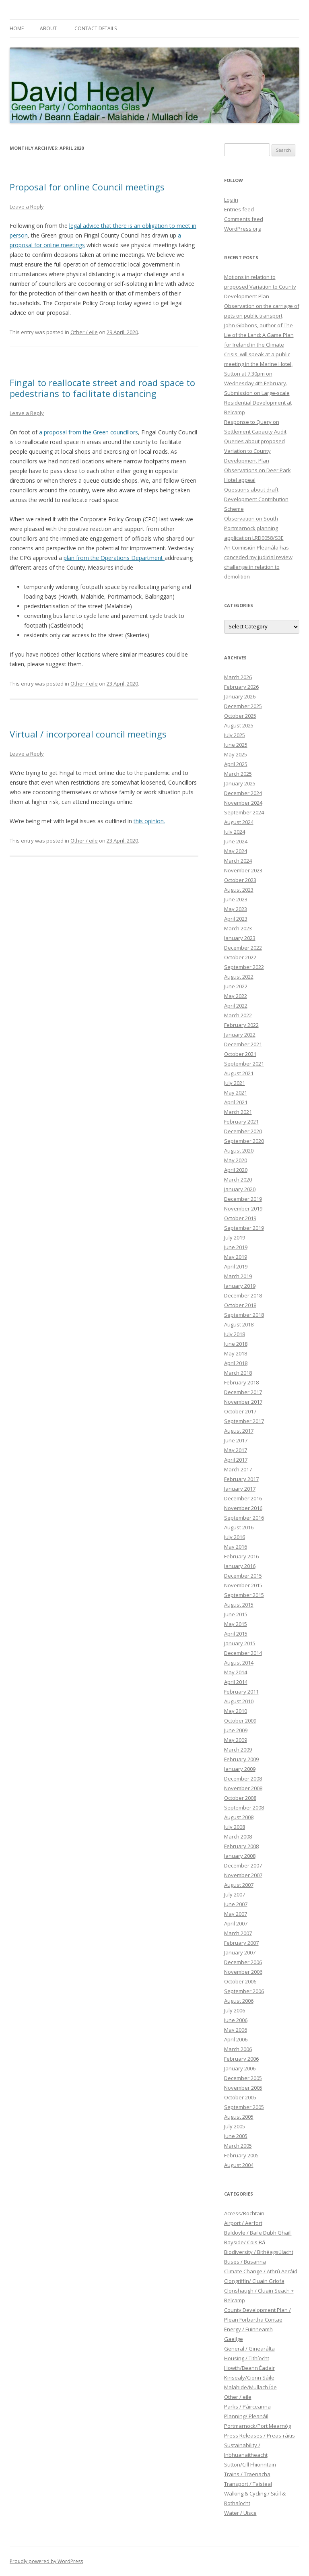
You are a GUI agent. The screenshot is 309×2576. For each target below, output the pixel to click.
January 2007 (239, 1952)
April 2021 (235, 1102)
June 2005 (235, 2136)
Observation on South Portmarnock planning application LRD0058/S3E (254, 528)
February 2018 (241, 1382)
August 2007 (238, 1884)
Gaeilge (233, 2339)
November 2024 (243, 802)
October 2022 (240, 957)
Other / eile (84, 332)
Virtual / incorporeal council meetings (88, 734)
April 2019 (235, 1266)
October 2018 (240, 1305)
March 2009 (238, 1749)
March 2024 (238, 860)
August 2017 (238, 1430)
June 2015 (235, 1614)
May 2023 (235, 909)
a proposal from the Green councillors (88, 432)
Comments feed (243, 219)
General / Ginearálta (249, 2348)
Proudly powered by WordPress (46, 2561)
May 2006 (235, 2029)
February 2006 (241, 2058)
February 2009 (241, 1759)
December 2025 (243, 706)
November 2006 (243, 1971)
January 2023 (239, 938)
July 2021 (234, 1083)
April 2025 (235, 764)
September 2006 (244, 1991)
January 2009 (239, 1768)
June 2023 (235, 899)
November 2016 (243, 1508)
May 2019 (235, 1256)
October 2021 (240, 1054)
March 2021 (238, 1112)
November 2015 (243, 1585)
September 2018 (244, 1314)
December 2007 (243, 1865)
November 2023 (243, 870)
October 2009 (240, 1720)
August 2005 (238, 2116)
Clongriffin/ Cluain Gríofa (254, 2281)
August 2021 (238, 1073)
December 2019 (243, 1198)
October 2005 (240, 2097)
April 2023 (235, 918)
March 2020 (238, 1179)
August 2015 (238, 1604)
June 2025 (235, 744)
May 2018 (235, 1353)
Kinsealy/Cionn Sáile (249, 2377)
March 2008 (238, 1836)
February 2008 (241, 1846)
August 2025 (238, 725)
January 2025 (239, 783)
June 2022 (235, 986)
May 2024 (235, 851)
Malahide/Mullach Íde (250, 2387)
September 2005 (244, 2107)
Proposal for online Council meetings (87, 187)
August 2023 (238, 889)
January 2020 (239, 1189)
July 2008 (234, 1826)
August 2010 (238, 1701)
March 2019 (238, 1276)
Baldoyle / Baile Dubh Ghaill (258, 2232)
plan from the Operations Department (114, 558)
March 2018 (238, 1372)
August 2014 (238, 1662)
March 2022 (238, 1015)
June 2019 (235, 1247)
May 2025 (235, 754)
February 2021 (241, 1121)
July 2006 (234, 2010)
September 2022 (244, 967)
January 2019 (239, 1285)
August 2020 (238, 1150)
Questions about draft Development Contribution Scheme (256, 499)
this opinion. (149, 821)
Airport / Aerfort (243, 2223)
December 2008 (243, 1778)
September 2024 (244, 812)
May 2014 (235, 1672)
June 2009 (235, 1730)
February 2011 (241, 1691)
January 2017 (239, 1488)
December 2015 (243, 1575)
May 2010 (235, 1711)
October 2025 (240, 715)
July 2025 (234, 735)
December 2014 (243, 1653)
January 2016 (239, 1566)
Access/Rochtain (244, 2213)
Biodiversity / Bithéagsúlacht (258, 2252)
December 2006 (243, 1962)
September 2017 (244, 1421)
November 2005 (243, 2087)
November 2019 (243, 1208)
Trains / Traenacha (247, 2474)
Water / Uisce (240, 2512)
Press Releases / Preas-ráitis (259, 2435)
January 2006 (239, 2068)
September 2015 (244, 1595)
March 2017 (238, 1469)
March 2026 (238, 677)
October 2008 (240, 1797)
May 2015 (235, 1624)
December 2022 (243, 947)
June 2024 (235, 841)
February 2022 (241, 1025)
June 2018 (235, 1343)
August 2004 (238, 2165)
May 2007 (235, 1913)
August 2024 (238, 822)
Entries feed (239, 209)
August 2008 (238, 1817)
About (48, 28)
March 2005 (238, 2145)
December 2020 (243, 1131)
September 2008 (244, 1807)
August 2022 (238, 976)
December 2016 (243, 1498)
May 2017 (235, 1450)
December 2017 (243, 1392)
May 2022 (235, 996)
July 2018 (234, 1334)
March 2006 (238, 2049)
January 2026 (239, 696)
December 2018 (243, 1295)
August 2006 (238, 2000)
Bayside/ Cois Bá (244, 2242)
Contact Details (95, 28)
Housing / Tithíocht (246, 2358)
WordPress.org (242, 228)
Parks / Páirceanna (247, 2406)
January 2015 (239, 1643)
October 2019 (240, 1218)
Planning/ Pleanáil (246, 2416)
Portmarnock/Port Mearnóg (257, 2425)
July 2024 (234, 831)
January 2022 (239, 1034)
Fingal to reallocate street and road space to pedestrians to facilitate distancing (102, 387)
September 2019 (244, 1227)
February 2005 (241, 2155)
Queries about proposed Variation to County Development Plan (254, 451)
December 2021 (243, 1044)
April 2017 (235, 1459)
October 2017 (240, 1411)
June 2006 (235, 2020)
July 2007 (234, 1894)
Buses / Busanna (245, 2261)
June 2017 (235, 1440)
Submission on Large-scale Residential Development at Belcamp (258, 402)
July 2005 (234, 2126)
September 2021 (244, 1063)
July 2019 (234, 1237)
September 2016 (244, 1517)
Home (17, 28)
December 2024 (243, 793)
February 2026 (241, 686)
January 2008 (239, 1855)
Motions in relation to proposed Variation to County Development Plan (260, 286)
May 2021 (235, 1092)
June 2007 (235, 1904)
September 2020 (244, 1140)
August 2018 (238, 1324)
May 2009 (235, 1739)
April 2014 (235, 1682)
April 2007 (235, 1923)
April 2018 (235, 1363)
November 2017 (243, 1401)
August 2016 (238, 1527)
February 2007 (241, 1942)
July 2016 (234, 1537)
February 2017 (241, 1479)
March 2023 (238, 928)
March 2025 (238, 773)
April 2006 (235, 2039)
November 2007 (243, 1875)
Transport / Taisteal (248, 2483)
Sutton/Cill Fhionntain (250, 2464)
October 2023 (240, 880)
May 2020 (235, 1160)
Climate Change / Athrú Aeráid (260, 2271)
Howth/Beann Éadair (249, 2367)
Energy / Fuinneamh (248, 2329)
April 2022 (235, 1005)
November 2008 (243, 1788)
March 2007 (238, 1933)
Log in (231, 199)
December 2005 (243, 2078)
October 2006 (240, 1981)
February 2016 (241, 1556)
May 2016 (235, 1546)
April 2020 (235, 1169)
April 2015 (235, 1633)
